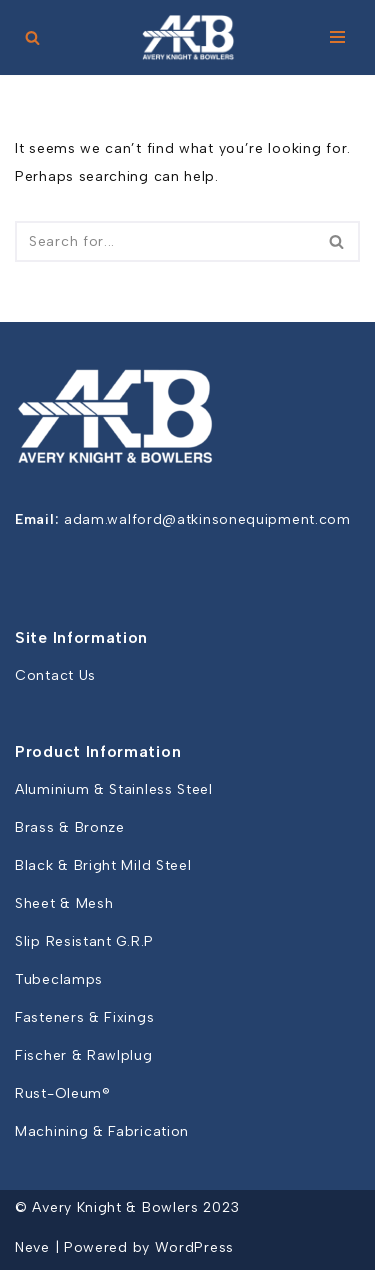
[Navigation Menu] (337, 37)
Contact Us (55, 675)
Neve (32, 1247)
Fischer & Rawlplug (84, 1055)
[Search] (32, 37)
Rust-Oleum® (63, 1093)
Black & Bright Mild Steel (103, 865)
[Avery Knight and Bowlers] (188, 37)
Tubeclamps (59, 979)
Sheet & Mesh (64, 903)
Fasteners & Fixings (84, 1017)
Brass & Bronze (70, 827)
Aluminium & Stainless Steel (114, 789)
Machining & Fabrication (102, 1131)
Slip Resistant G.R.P (84, 941)
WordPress (194, 1247)
